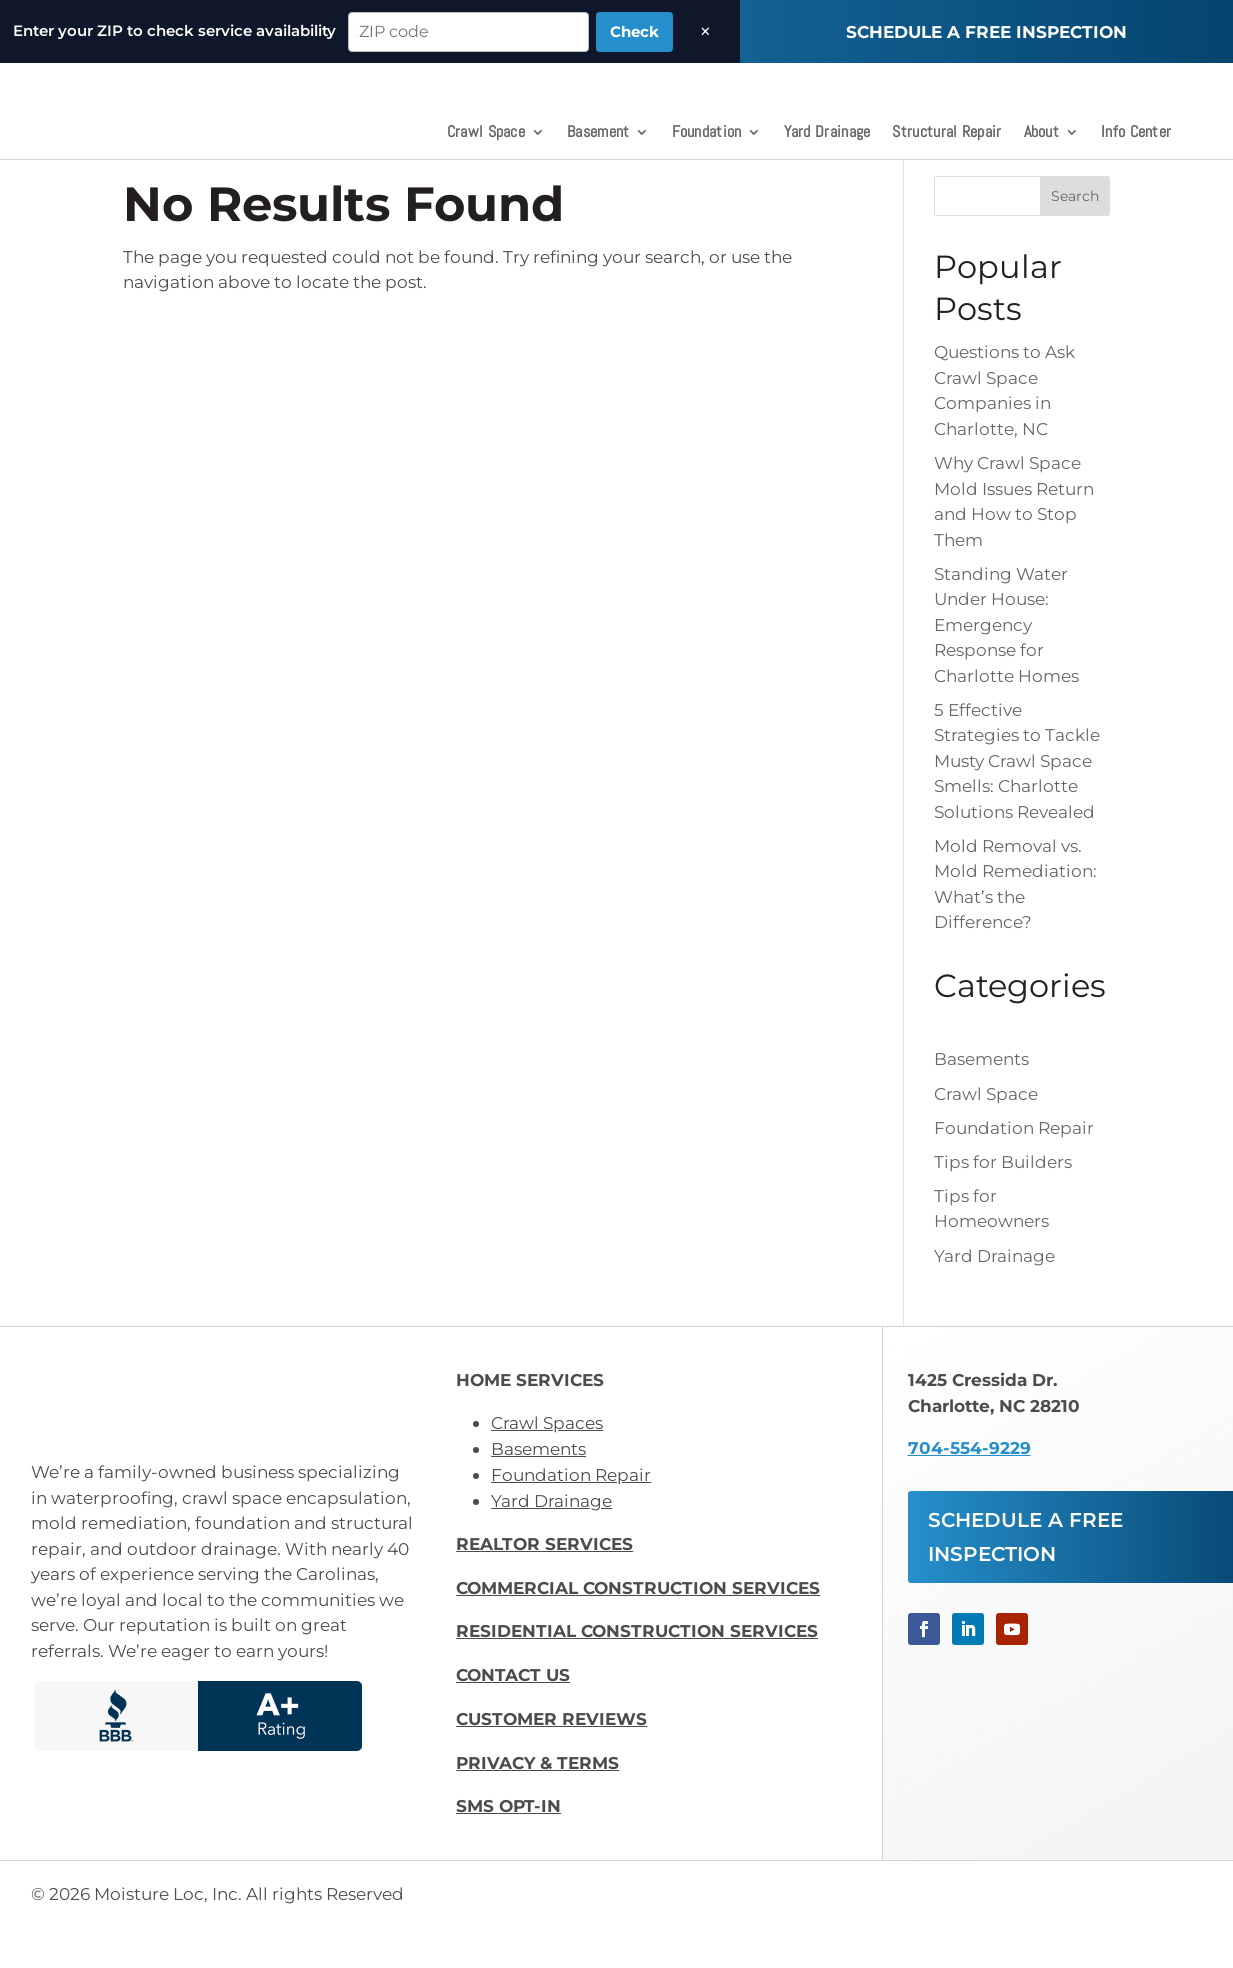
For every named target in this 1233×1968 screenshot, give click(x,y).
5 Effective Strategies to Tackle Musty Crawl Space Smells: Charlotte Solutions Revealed (1017, 802)
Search (1075, 238)
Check (634, 31)
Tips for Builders (1003, 1203)
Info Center (1136, 133)
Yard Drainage (827, 133)
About (1042, 133)
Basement (598, 133)
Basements (981, 1100)
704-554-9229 (969, 1489)
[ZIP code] (468, 32)
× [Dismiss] (705, 31)
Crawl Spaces (547, 1465)
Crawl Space (486, 133)
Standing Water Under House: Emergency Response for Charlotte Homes (1006, 665)
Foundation (707, 133)
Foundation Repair (1014, 1168)
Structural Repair (946, 133)
